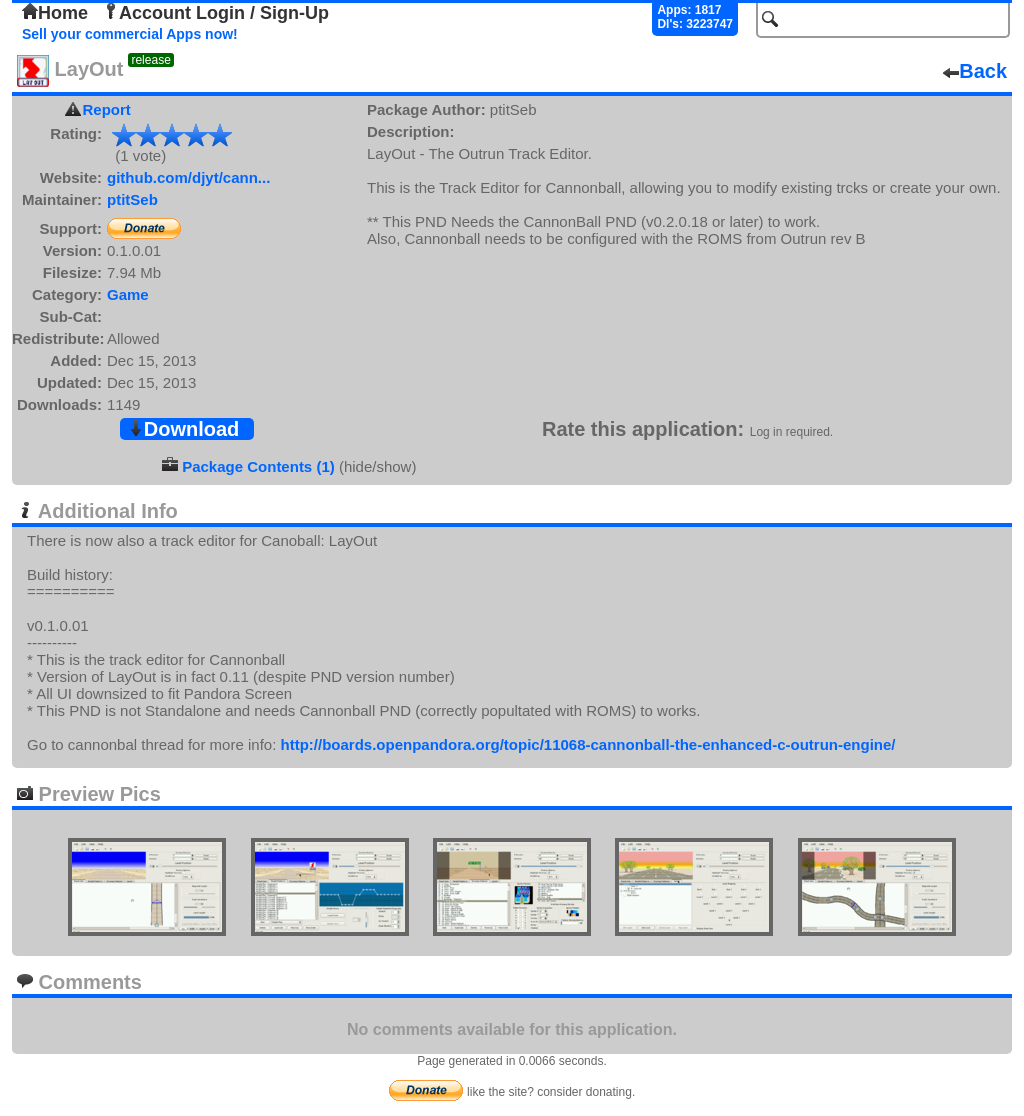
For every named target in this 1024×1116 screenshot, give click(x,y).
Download (184, 429)
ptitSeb (132, 199)
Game (128, 294)
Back (975, 71)
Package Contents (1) (258, 466)
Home (55, 13)
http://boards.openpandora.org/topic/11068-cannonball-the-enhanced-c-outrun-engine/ (587, 744)
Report (107, 109)
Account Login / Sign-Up (216, 13)
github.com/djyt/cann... (188, 177)
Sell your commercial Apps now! (130, 34)
